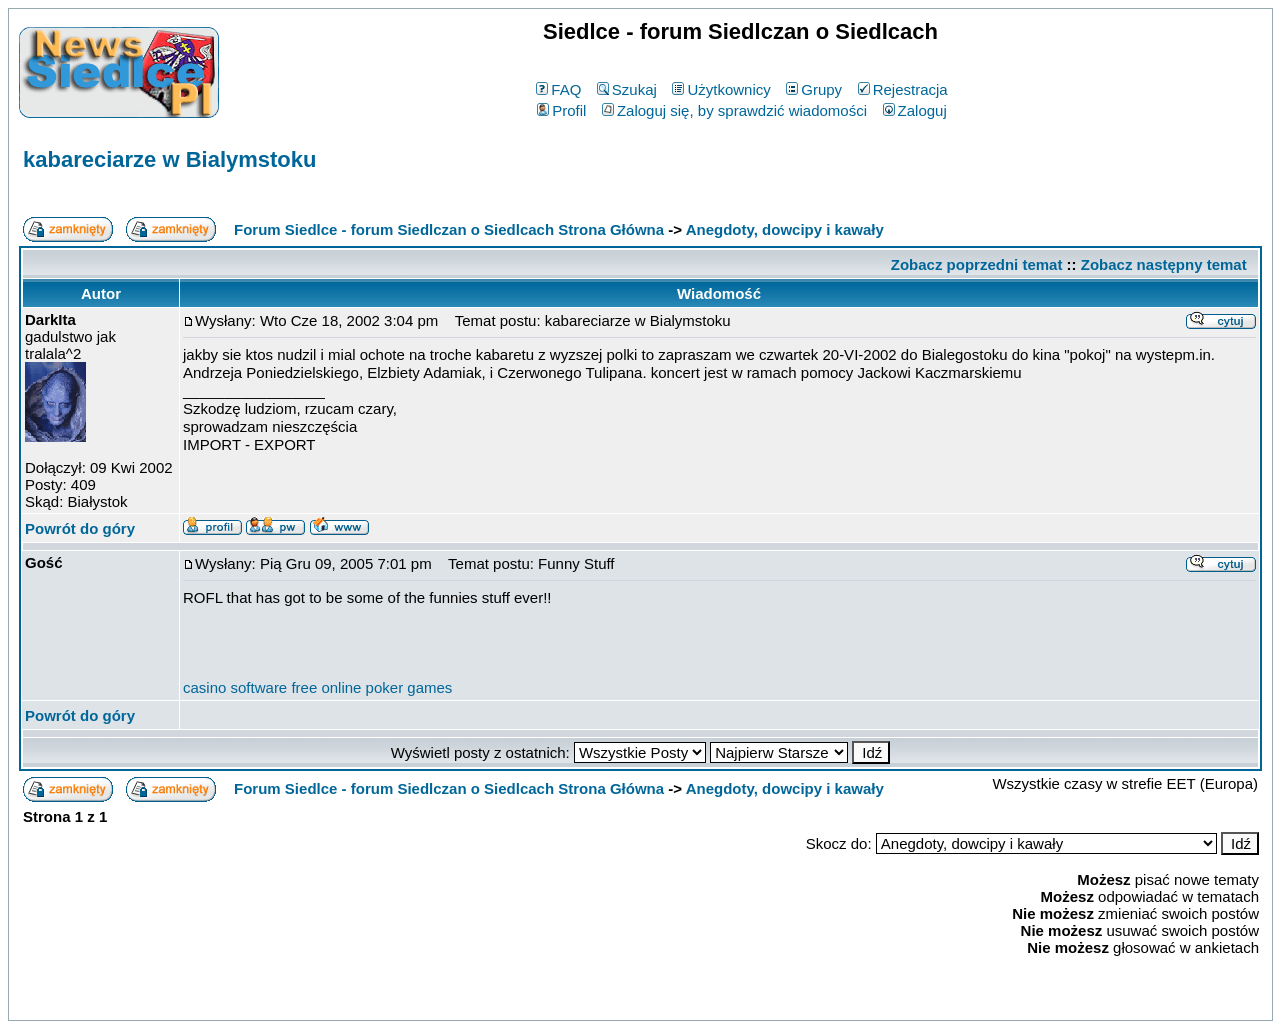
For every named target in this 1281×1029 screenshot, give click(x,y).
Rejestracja (903, 89)
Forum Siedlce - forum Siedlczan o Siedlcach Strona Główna (449, 229)
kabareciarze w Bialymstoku (169, 159)
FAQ (558, 89)
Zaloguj (915, 110)
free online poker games (371, 687)
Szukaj (627, 89)
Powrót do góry (80, 528)
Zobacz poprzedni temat (977, 264)
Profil (561, 110)
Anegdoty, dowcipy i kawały (785, 229)
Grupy (814, 89)
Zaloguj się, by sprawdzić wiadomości (734, 110)
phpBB (594, 1001)
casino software (235, 687)
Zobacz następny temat (1164, 264)
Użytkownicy (721, 89)
